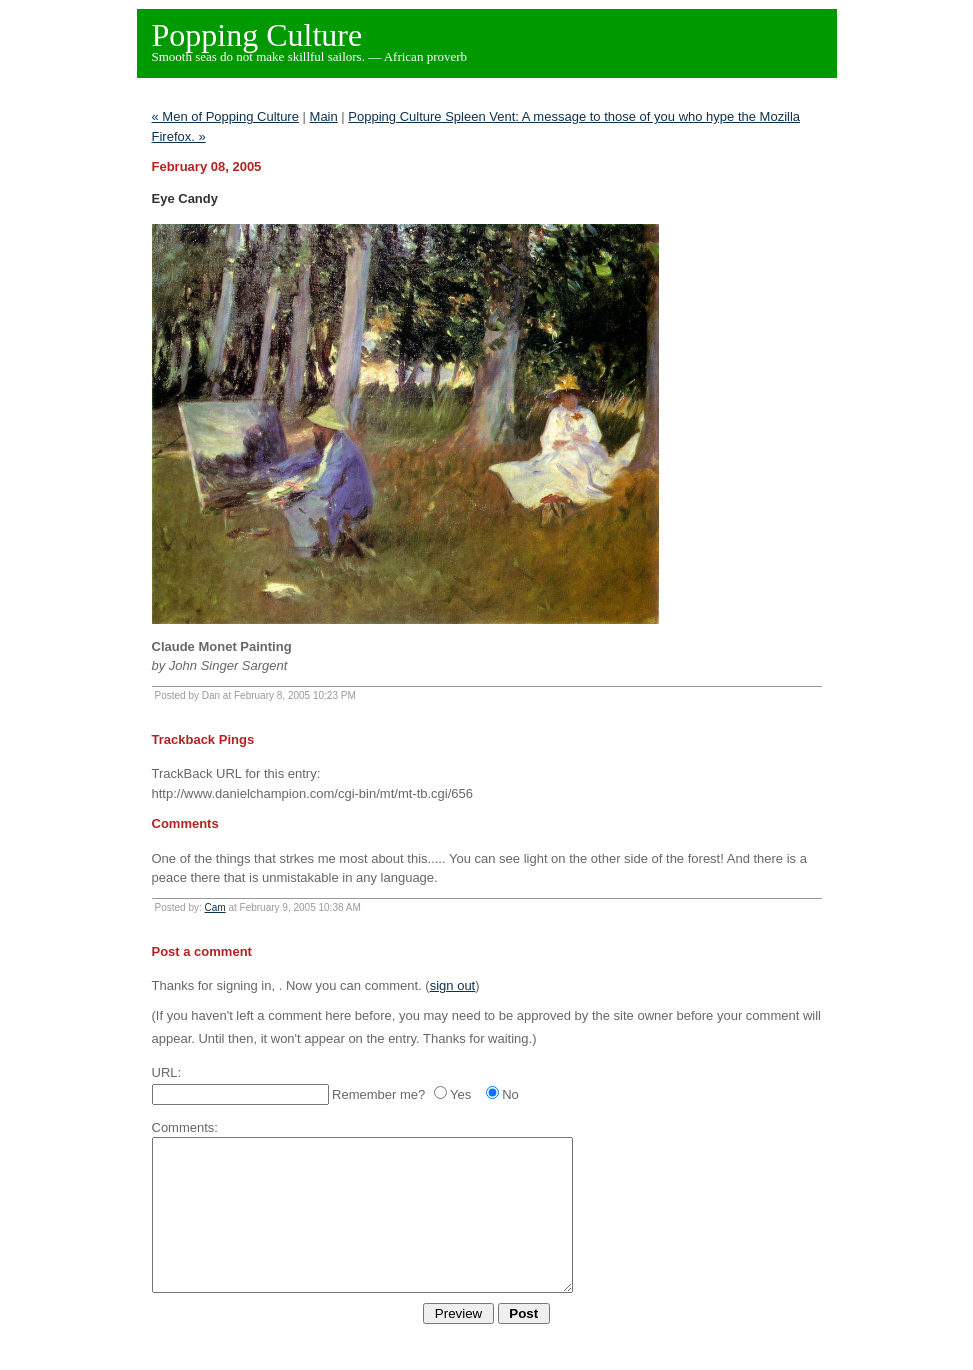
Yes (460, 1094)
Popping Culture (257, 35)
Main (324, 116)
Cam (215, 907)
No (510, 1094)
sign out (453, 985)
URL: (167, 1072)
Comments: (185, 1127)
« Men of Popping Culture (225, 116)
